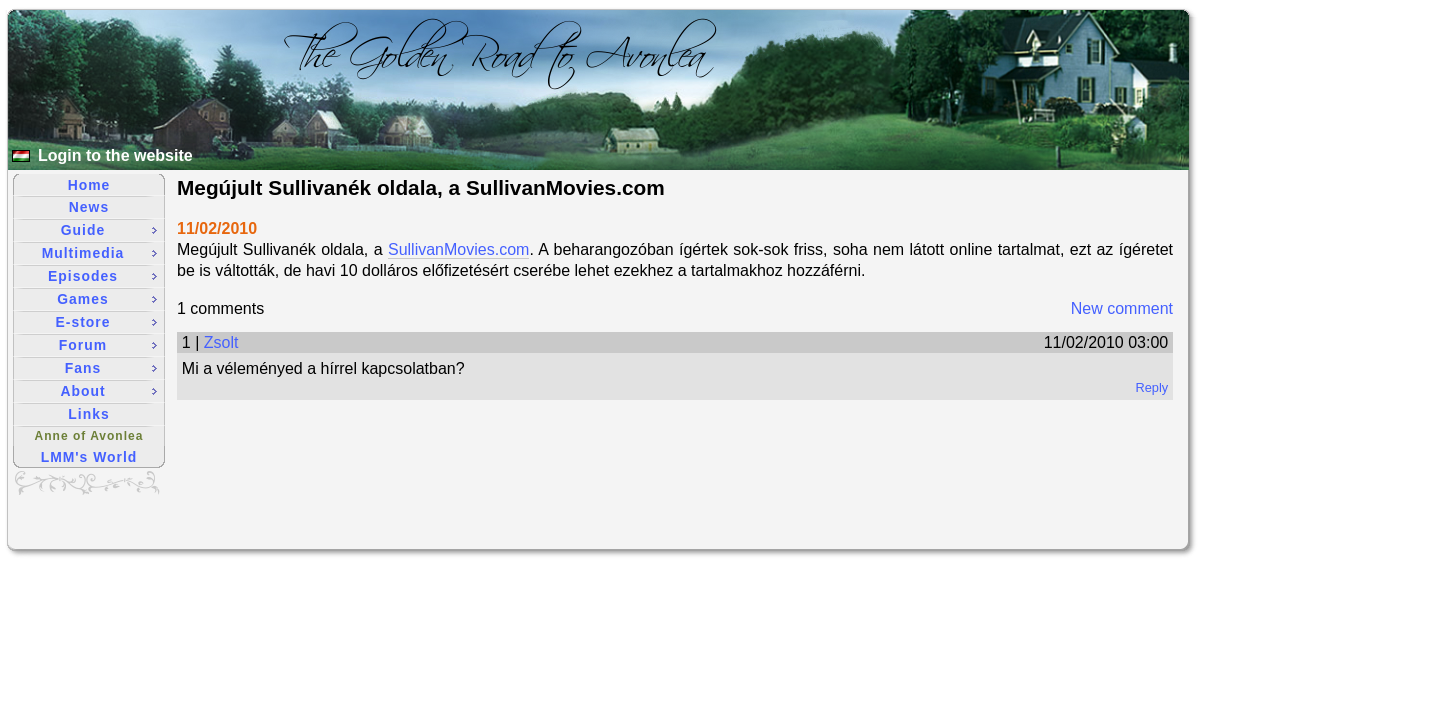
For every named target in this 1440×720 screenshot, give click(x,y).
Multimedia (99, 253)
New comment (1122, 308)
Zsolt (221, 342)
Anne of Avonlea (89, 436)
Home (89, 185)
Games (107, 299)
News (89, 207)
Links (88, 414)
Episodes (102, 276)
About (108, 391)
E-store (106, 322)
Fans (111, 368)
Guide (109, 230)
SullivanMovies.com (458, 249)
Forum (108, 345)
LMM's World (89, 457)
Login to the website (115, 155)
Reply (1151, 387)
